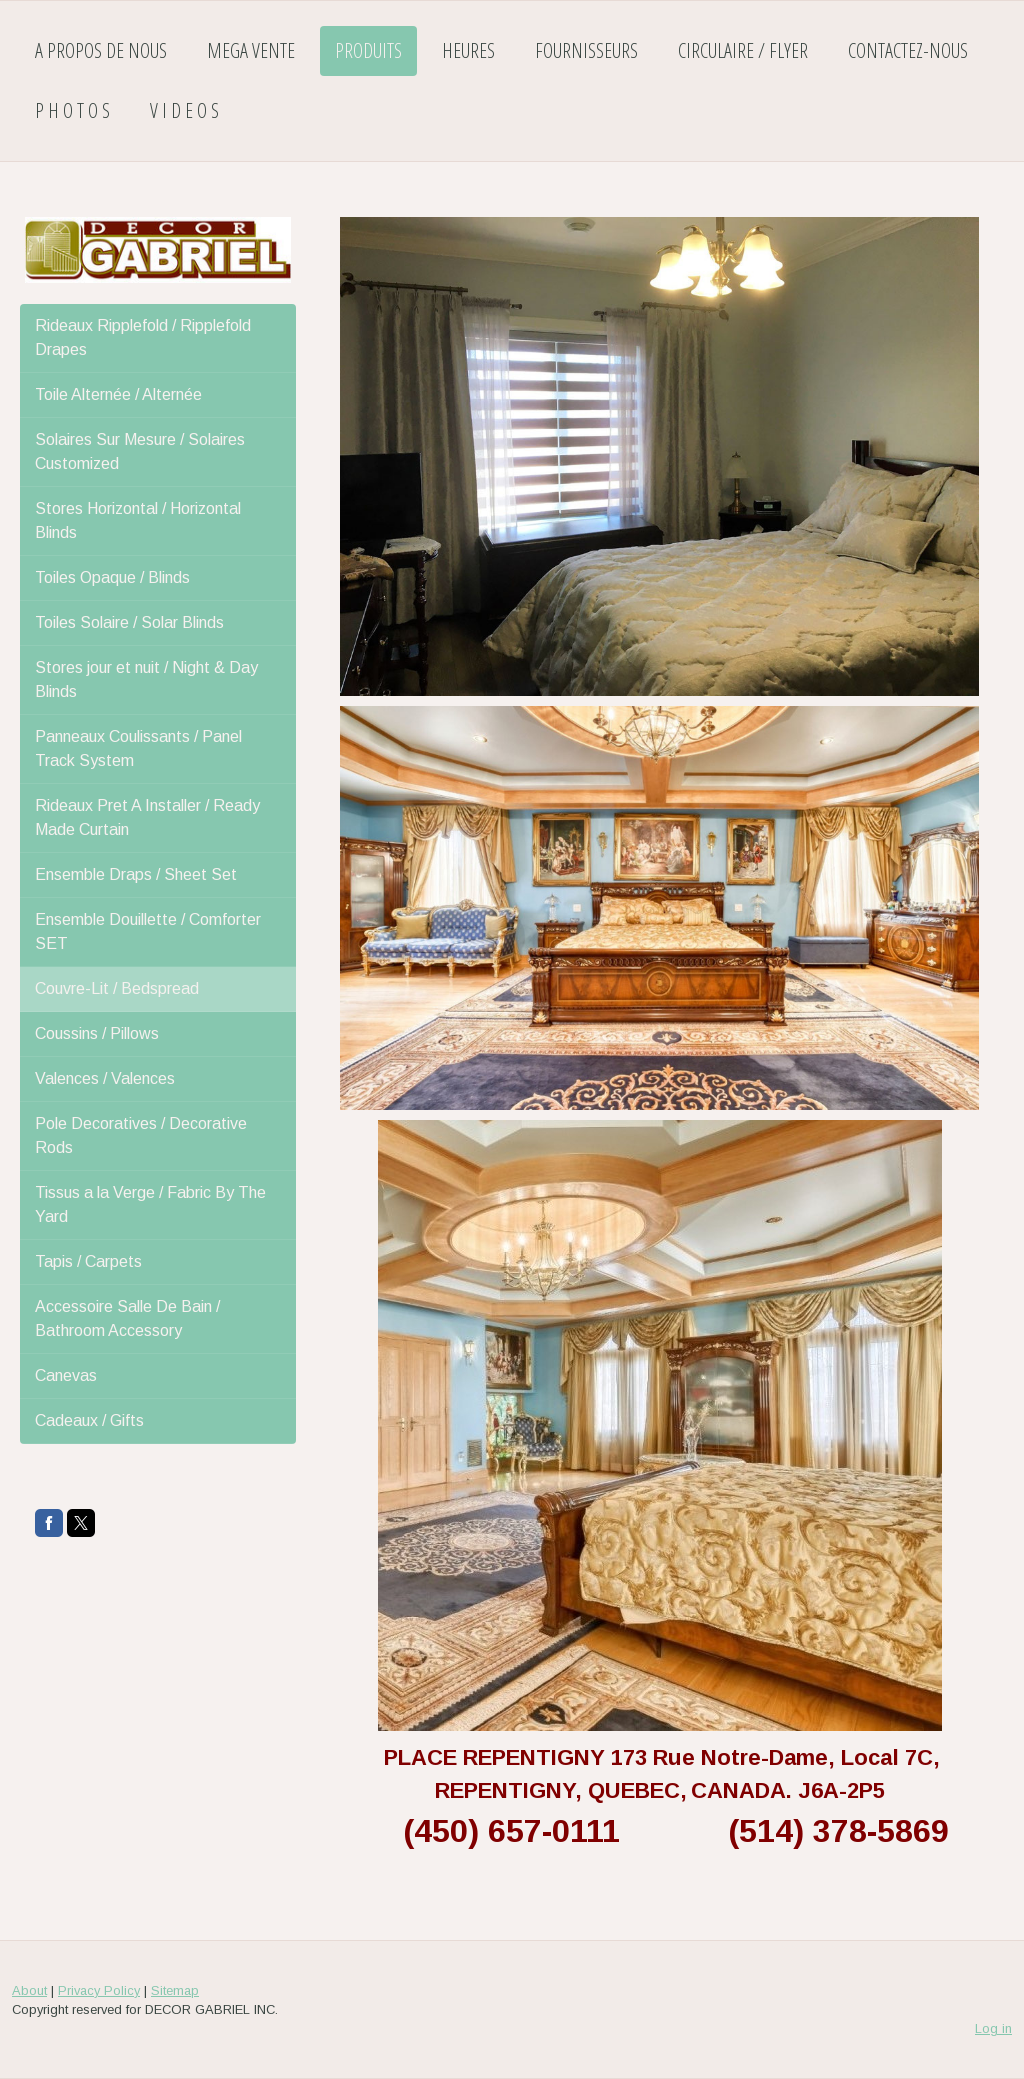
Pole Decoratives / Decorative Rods (141, 1135)
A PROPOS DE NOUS (101, 50)
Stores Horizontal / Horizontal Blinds (138, 520)
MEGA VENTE (251, 50)
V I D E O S (184, 110)
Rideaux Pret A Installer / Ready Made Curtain (147, 817)
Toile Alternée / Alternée (118, 394)
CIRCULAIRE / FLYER (743, 50)
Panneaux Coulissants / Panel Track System (138, 748)
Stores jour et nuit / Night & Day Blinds (146, 679)
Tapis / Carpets (88, 1261)
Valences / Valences (105, 1078)
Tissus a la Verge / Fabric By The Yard (150, 1204)
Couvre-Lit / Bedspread (117, 988)
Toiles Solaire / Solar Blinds (129, 622)
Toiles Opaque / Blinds (112, 577)
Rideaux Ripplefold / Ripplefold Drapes (143, 337)
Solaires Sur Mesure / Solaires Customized (140, 451)
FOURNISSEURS (586, 50)
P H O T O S (72, 110)
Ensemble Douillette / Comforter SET (148, 931)
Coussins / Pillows (97, 1033)
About (29, 1990)
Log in (993, 2028)
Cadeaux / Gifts (89, 1420)
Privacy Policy (99, 1990)
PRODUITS (368, 50)
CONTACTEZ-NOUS (908, 50)
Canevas (66, 1375)
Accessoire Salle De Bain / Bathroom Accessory (127, 1318)
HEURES (468, 50)
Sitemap (175, 1990)
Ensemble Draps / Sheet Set (136, 874)
